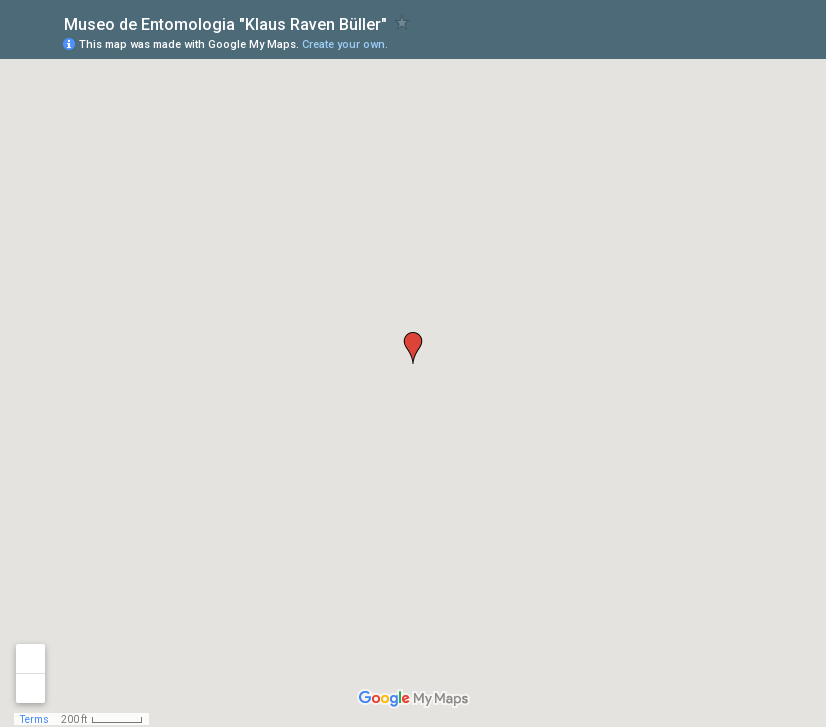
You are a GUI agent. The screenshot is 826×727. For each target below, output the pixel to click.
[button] (413, 348)
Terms (34, 719)
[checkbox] (402, 22)
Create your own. (345, 44)
